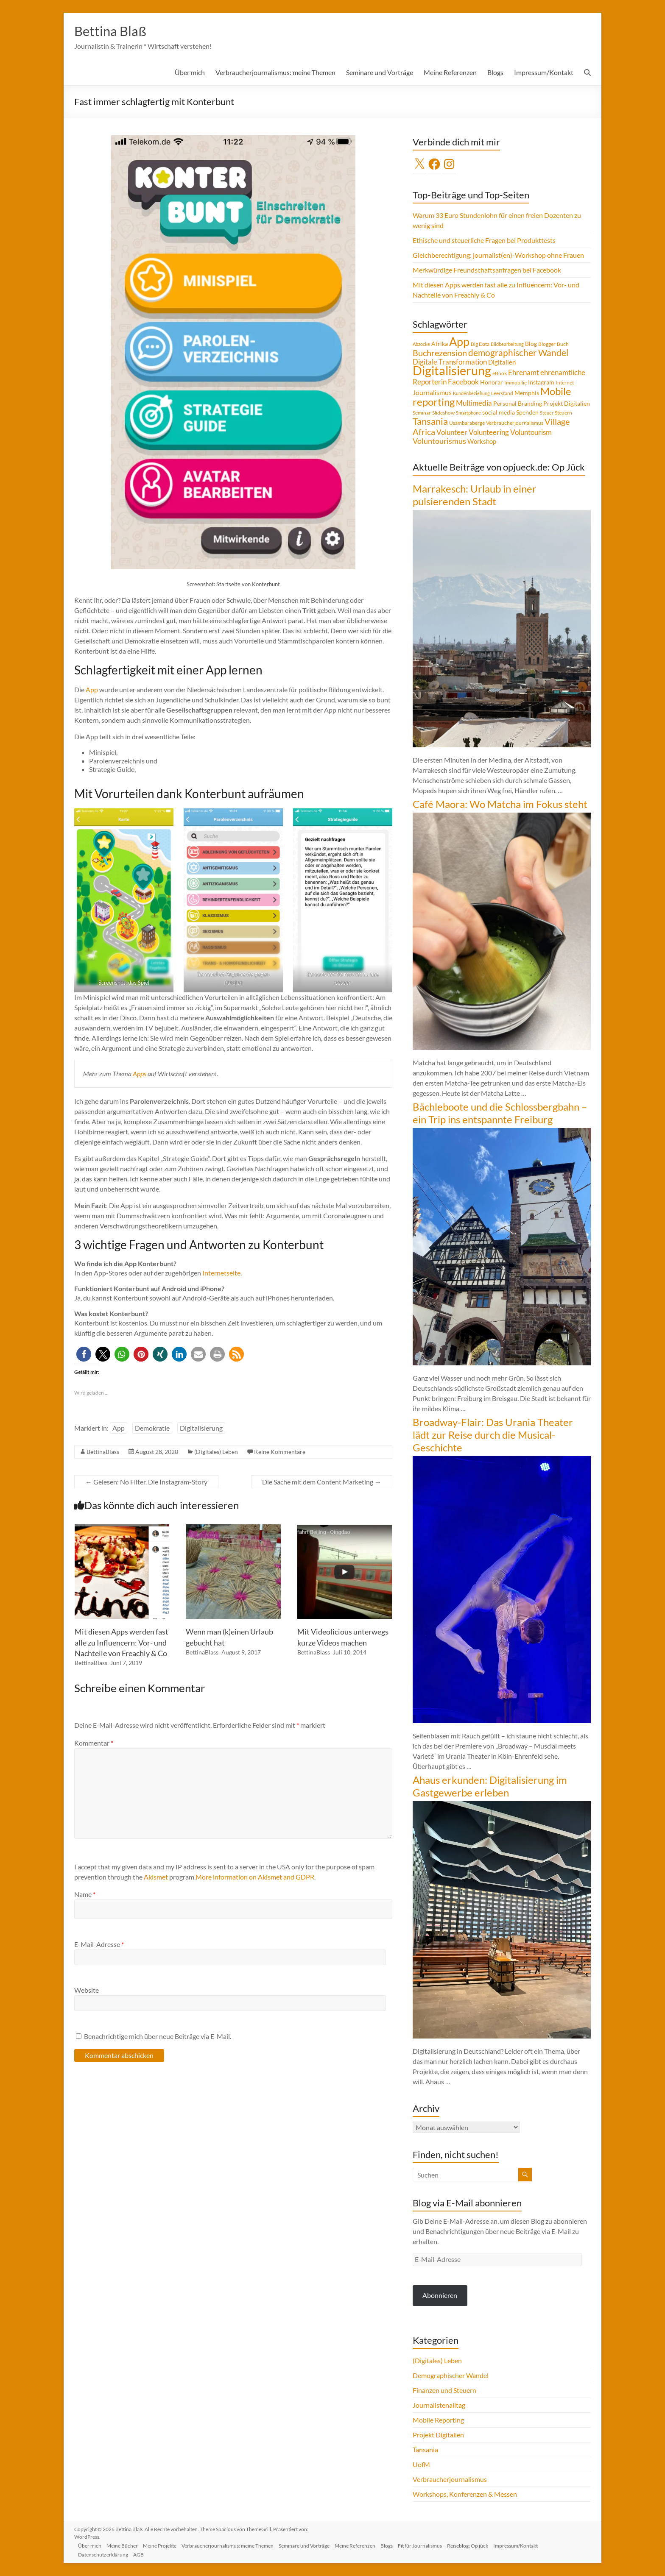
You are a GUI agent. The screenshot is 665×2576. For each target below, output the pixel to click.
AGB (143, 2554)
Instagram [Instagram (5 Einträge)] (541, 382)
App (92, 690)
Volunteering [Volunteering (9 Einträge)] (489, 432)
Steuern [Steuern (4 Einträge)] (563, 413)
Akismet (156, 1877)
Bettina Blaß (115, 31)
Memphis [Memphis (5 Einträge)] (526, 393)
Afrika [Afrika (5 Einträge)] (439, 344)
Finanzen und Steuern (444, 2391)
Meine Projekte (166, 2545)
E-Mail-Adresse (99, 1945)
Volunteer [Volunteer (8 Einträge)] (451, 433)
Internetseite (221, 1273)
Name (84, 1895)
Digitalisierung (201, 1428)
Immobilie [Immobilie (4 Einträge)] (515, 383)
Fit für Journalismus (435, 2545)
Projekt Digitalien (438, 2435)
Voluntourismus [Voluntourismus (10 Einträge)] (439, 441)
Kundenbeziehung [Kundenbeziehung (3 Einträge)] (471, 393)
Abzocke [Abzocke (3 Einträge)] (421, 344)
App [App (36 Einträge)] (459, 342)
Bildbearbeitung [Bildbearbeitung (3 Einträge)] (507, 344)
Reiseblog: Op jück (484, 2545)
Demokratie (152, 1428)
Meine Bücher (126, 2545)
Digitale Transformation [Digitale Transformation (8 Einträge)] (450, 362)
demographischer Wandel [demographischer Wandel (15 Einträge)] (518, 353)
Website (86, 1990)
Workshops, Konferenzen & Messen (465, 2494)
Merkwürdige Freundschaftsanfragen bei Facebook (487, 270)
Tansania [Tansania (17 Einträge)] (430, 421)
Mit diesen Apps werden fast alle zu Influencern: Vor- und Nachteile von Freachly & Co (121, 1642)
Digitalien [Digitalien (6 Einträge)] (502, 362)
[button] (83, 1354)
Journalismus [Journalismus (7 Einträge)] (432, 393)
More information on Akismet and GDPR (255, 1877)
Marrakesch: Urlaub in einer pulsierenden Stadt (474, 495)
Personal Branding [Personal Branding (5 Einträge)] (517, 404)
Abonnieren (439, 2296)
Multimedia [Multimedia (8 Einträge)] (474, 403)
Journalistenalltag (439, 2405)
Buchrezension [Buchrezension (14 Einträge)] (440, 353)
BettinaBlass (103, 1452)
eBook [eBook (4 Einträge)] (499, 373)
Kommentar (93, 1743)
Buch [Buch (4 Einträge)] (563, 344)
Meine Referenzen (450, 73)
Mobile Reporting (438, 2420)
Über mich (190, 73)
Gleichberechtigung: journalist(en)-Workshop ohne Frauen (498, 255)
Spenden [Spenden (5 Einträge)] (527, 412)
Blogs (495, 73)
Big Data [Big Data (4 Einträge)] (480, 344)
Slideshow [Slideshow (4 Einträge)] (443, 413)
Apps (139, 1074)
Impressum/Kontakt (543, 73)
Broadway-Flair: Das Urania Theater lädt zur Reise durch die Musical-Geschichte (493, 1435)
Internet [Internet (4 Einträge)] (565, 383)
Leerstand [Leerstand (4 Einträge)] (502, 393)
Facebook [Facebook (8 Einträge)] (463, 382)
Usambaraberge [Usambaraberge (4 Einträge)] (467, 423)
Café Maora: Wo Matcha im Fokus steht (500, 804)
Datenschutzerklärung (106, 2554)
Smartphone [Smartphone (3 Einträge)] (468, 413)
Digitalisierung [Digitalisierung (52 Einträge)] (452, 370)
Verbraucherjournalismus (450, 2480)
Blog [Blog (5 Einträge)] (531, 344)
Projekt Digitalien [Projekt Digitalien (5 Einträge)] (566, 404)
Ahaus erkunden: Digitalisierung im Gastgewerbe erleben (490, 1786)
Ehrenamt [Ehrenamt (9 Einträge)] (523, 372)
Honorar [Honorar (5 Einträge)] (491, 382)
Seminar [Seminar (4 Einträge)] (422, 413)
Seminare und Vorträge (379, 73)
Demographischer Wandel (451, 2376)
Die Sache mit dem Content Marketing (321, 1482)
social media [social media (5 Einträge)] (498, 412)
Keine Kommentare (279, 1452)
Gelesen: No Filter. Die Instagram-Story (146, 1482)
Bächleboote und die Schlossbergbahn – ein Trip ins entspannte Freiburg (500, 1113)
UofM (421, 2465)
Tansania (425, 2450)
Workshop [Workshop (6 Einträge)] (481, 442)
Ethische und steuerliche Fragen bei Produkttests (484, 241)
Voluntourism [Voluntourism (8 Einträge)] (531, 433)
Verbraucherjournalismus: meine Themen (275, 73)
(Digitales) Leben (216, 1452)
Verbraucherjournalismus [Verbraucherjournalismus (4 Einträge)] (514, 423)
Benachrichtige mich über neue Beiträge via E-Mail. (157, 2037)
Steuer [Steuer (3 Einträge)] (546, 413)
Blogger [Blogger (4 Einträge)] (547, 344)
